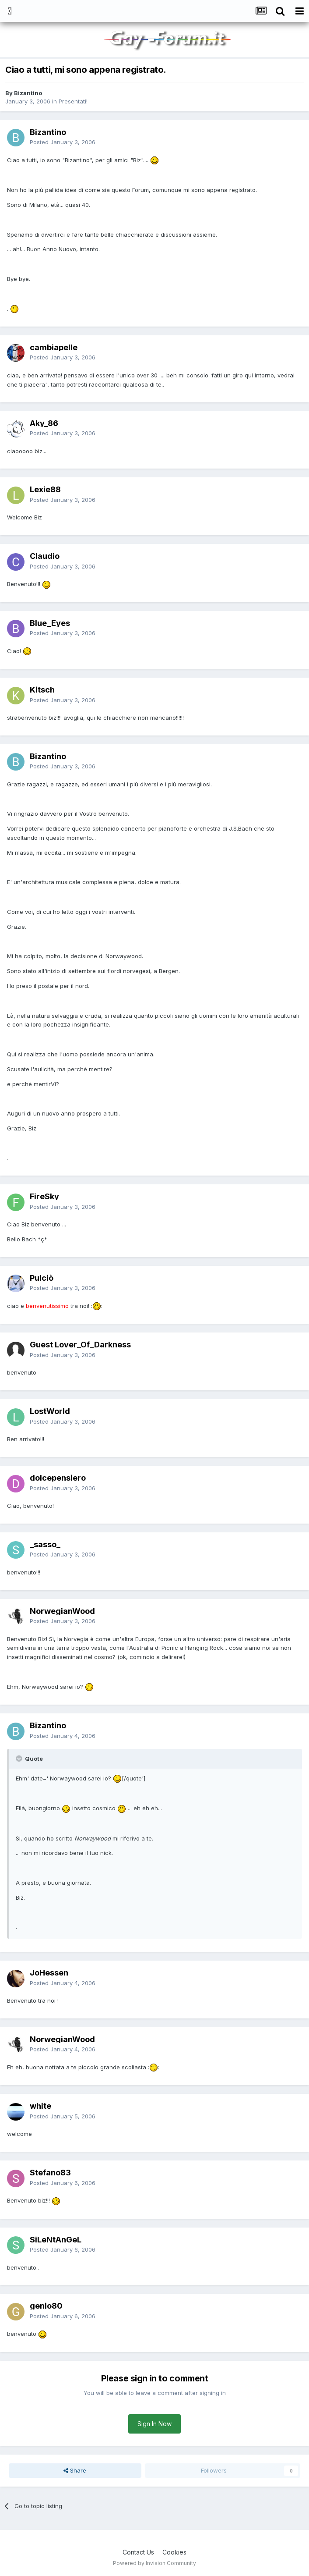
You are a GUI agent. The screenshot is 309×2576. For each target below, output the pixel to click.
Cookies (174, 2552)
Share (74, 2470)
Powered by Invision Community (154, 2563)
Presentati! (73, 101)
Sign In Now (154, 2423)
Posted (62, 142)
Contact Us (138, 2552)
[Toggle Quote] (20, 1758)
